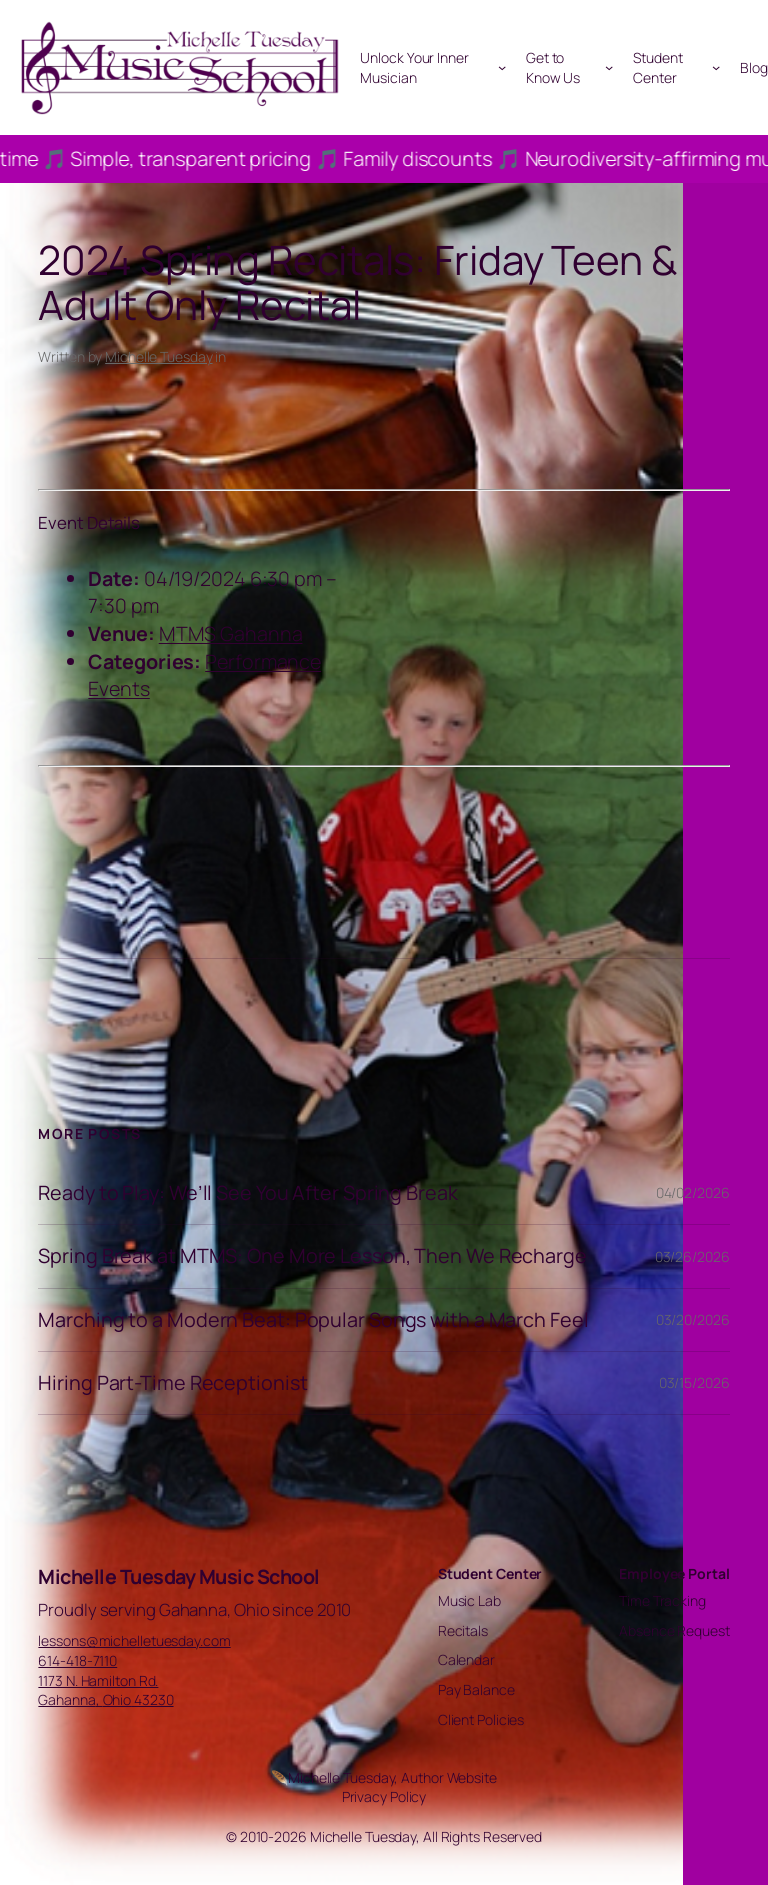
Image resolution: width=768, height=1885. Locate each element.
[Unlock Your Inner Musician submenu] (502, 67)
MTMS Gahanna (231, 633)
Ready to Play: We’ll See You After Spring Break (247, 1193)
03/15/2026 (694, 1382)
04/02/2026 (693, 1192)
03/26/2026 (692, 1256)
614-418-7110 (77, 1660)
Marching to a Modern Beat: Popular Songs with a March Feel (313, 1320)
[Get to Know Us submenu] (609, 67)
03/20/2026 (693, 1319)
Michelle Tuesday (158, 356)
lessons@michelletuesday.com (134, 1640)
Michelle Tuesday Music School (179, 1576)
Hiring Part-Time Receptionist (172, 1383)
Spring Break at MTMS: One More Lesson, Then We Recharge (312, 1256)
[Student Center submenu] (716, 67)
